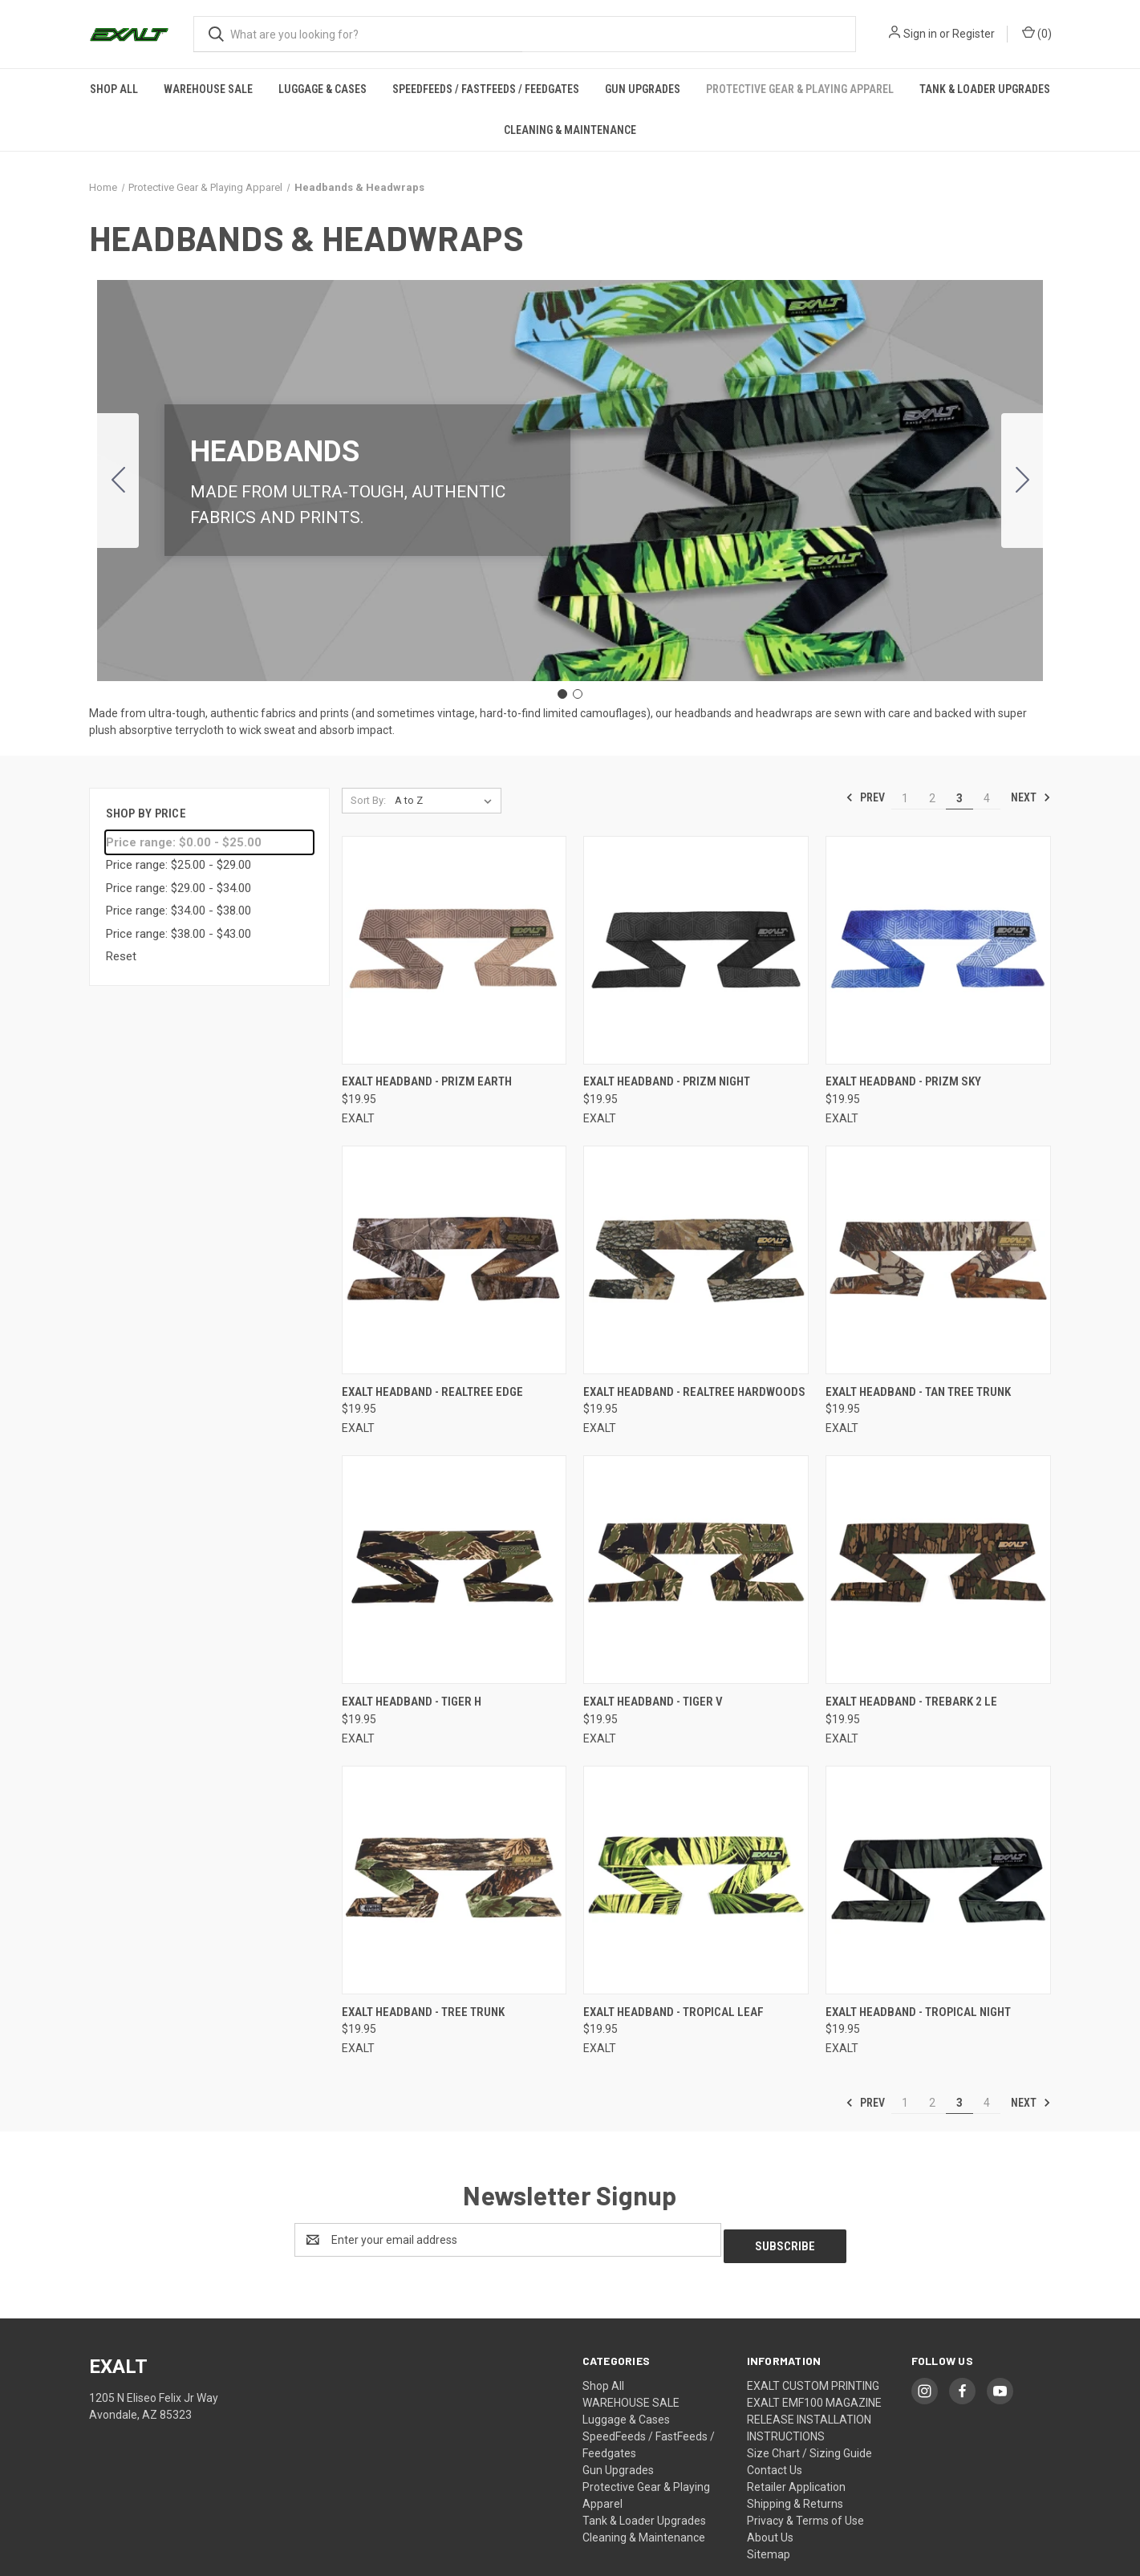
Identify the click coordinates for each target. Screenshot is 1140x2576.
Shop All (114, 89)
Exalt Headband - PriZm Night (666, 1081)
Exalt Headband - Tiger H (411, 1701)
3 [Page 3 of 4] (959, 797)
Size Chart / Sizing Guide (809, 2446)
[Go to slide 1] (562, 694)
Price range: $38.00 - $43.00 (178, 934)
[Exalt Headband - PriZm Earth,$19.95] (454, 949)
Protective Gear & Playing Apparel (800, 89)
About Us (770, 2531)
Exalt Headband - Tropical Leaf (673, 2012)
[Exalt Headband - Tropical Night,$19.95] (938, 1880)
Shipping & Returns (795, 2497)
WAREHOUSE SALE (208, 89)
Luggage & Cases (322, 89)
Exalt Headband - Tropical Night (918, 2012)
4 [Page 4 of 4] (987, 797)
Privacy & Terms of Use (805, 2514)
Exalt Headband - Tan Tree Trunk (918, 1392)
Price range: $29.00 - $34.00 (178, 888)
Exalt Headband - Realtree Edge (432, 1392)
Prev (865, 797)
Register (973, 33)
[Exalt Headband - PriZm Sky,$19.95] (938, 949)
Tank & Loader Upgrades (984, 89)
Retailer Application (796, 2480)
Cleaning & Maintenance (570, 130)
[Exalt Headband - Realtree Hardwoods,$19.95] (695, 1260)
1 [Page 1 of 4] (905, 797)
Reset (121, 956)
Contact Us (774, 2463)
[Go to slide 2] (118, 479)
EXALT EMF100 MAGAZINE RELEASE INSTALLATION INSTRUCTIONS (814, 2413)
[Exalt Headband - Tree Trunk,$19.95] (454, 1880)
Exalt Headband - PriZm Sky (903, 1081)
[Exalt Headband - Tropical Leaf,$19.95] (695, 1880)
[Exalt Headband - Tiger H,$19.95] (454, 1569)
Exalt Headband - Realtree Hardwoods (694, 1392)
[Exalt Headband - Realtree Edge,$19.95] (454, 1260)
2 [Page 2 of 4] (932, 797)
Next (1031, 797)
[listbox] (446, 800)
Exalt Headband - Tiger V (653, 1701)
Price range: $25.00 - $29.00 (178, 865)
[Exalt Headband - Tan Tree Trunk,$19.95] (938, 1260)
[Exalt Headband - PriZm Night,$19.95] (695, 949)
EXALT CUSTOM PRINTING (813, 2379)
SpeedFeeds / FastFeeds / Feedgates (485, 89)
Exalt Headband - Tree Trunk (423, 2012)
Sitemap (768, 2548)
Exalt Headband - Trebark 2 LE (911, 1701)
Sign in (920, 33)
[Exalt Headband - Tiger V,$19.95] (695, 1569)
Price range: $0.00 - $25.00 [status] (184, 842)
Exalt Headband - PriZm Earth (427, 1081)
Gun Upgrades (642, 89)
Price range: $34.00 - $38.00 (178, 910)
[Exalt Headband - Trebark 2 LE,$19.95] (938, 1569)
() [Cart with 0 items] (1037, 33)
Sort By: (368, 799)
